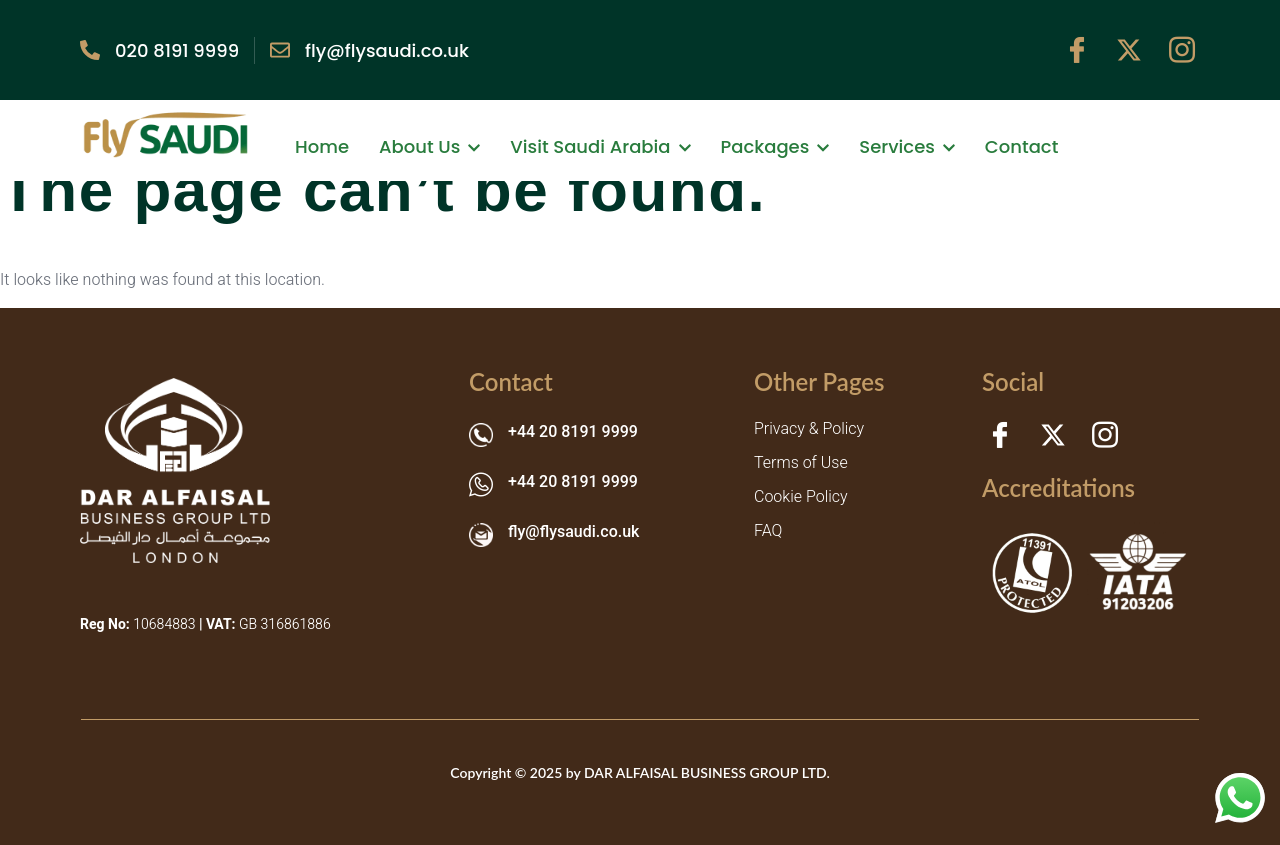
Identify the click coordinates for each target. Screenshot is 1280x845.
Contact (1021, 146)
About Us (429, 146)
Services (907, 146)
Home (322, 146)
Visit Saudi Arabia (600, 146)
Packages (775, 146)
